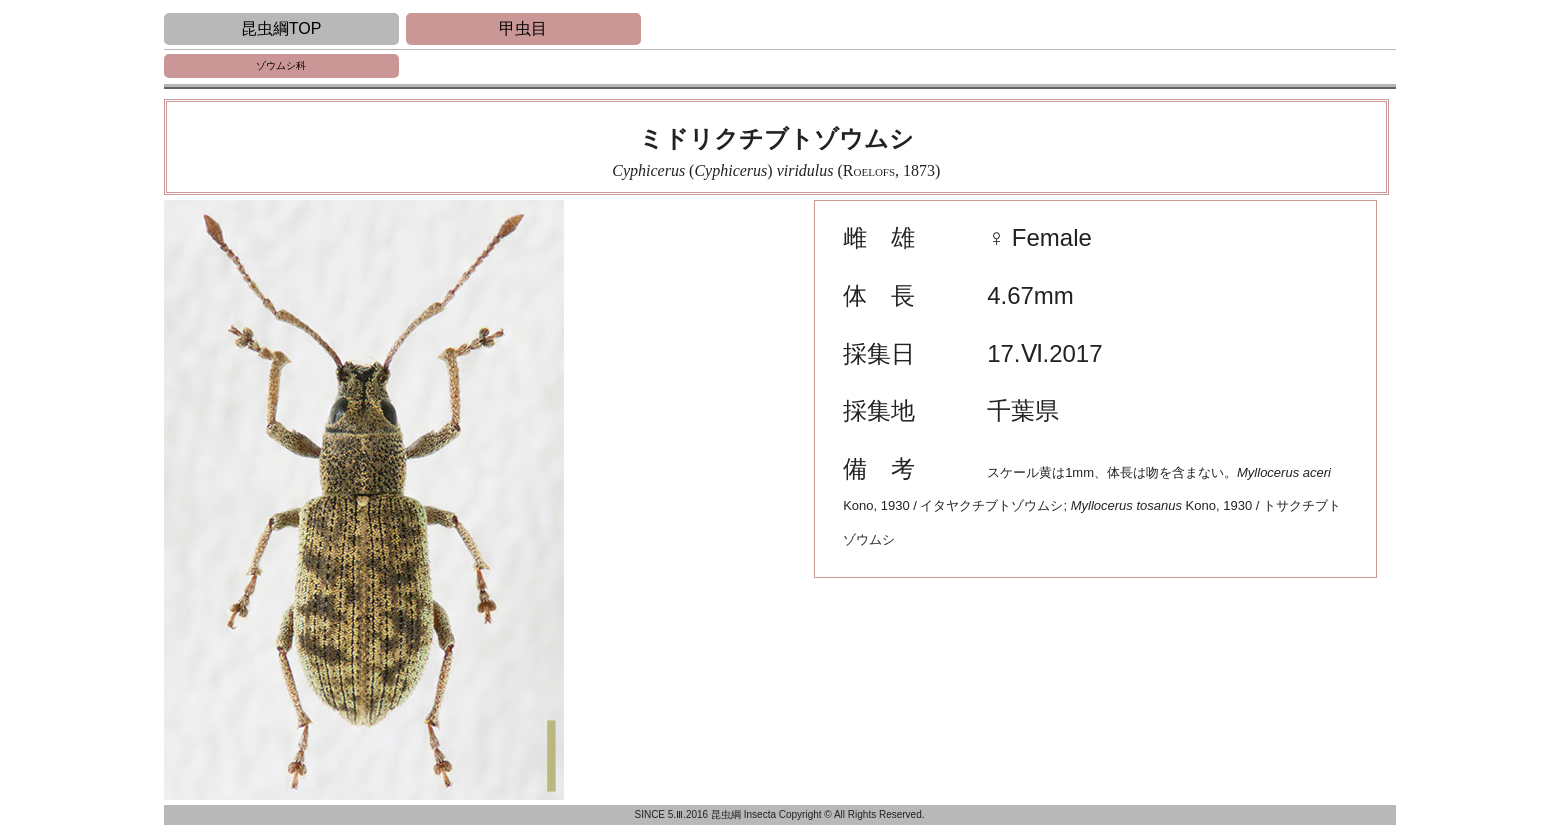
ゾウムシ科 (281, 65)
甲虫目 (523, 28)
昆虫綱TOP (281, 28)
